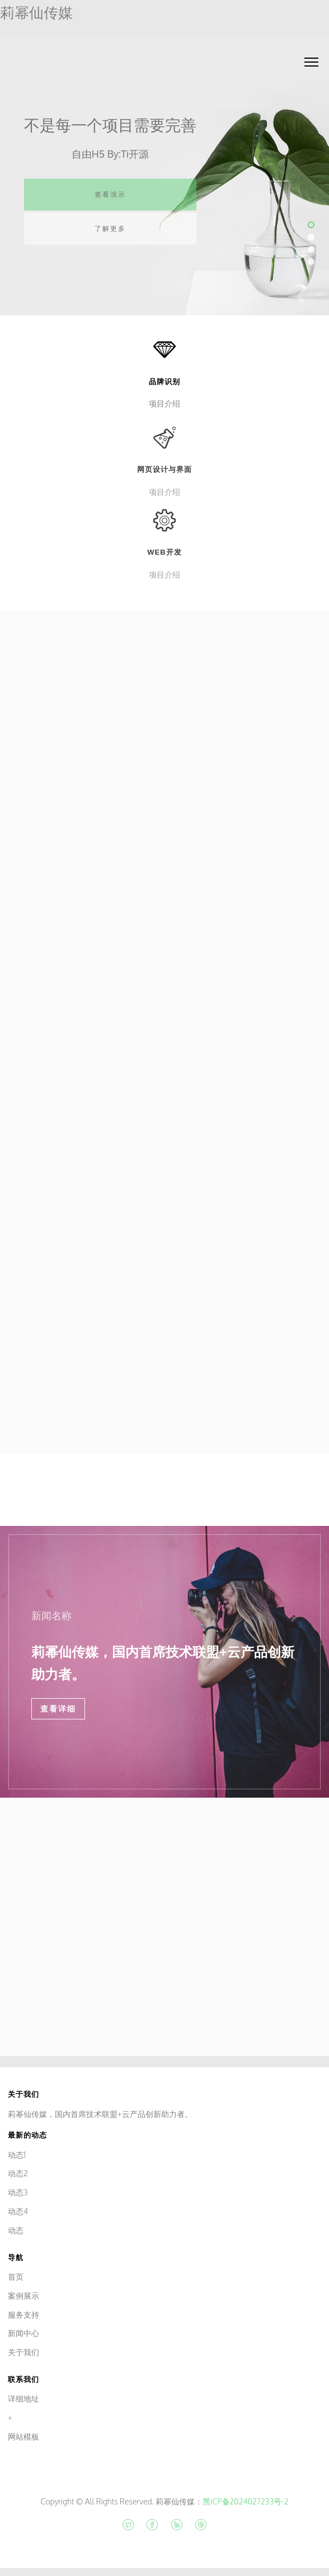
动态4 (18, 2211)
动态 (16, 2230)
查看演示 (110, 201)
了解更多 (110, 235)
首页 (16, 2276)
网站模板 (23, 2436)
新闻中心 (23, 2333)
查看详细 (58, 1708)
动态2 (18, 2173)
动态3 (18, 2192)
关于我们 (23, 2352)
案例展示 (23, 2295)
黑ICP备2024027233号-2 (245, 2501)
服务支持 (23, 2314)
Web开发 (164, 563)
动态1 (17, 2154)
